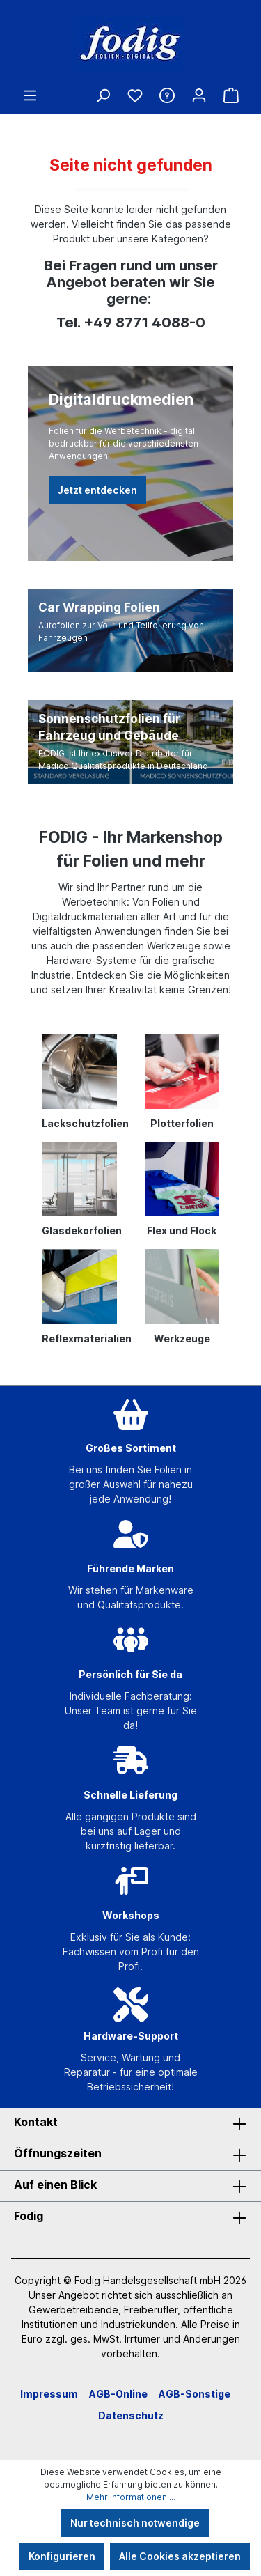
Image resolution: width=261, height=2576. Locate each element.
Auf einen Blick (55, 2184)
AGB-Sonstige (194, 2394)
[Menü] (30, 95)
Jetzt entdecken (97, 490)
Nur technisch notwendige (135, 2523)
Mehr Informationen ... (130, 2497)
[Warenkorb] (231, 95)
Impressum (49, 2394)
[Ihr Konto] (199, 95)
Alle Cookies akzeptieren (180, 2556)
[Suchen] (103, 95)
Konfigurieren (62, 2556)
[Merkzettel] (135, 95)
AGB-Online (118, 2394)
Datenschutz (131, 2415)
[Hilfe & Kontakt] (167, 95)
